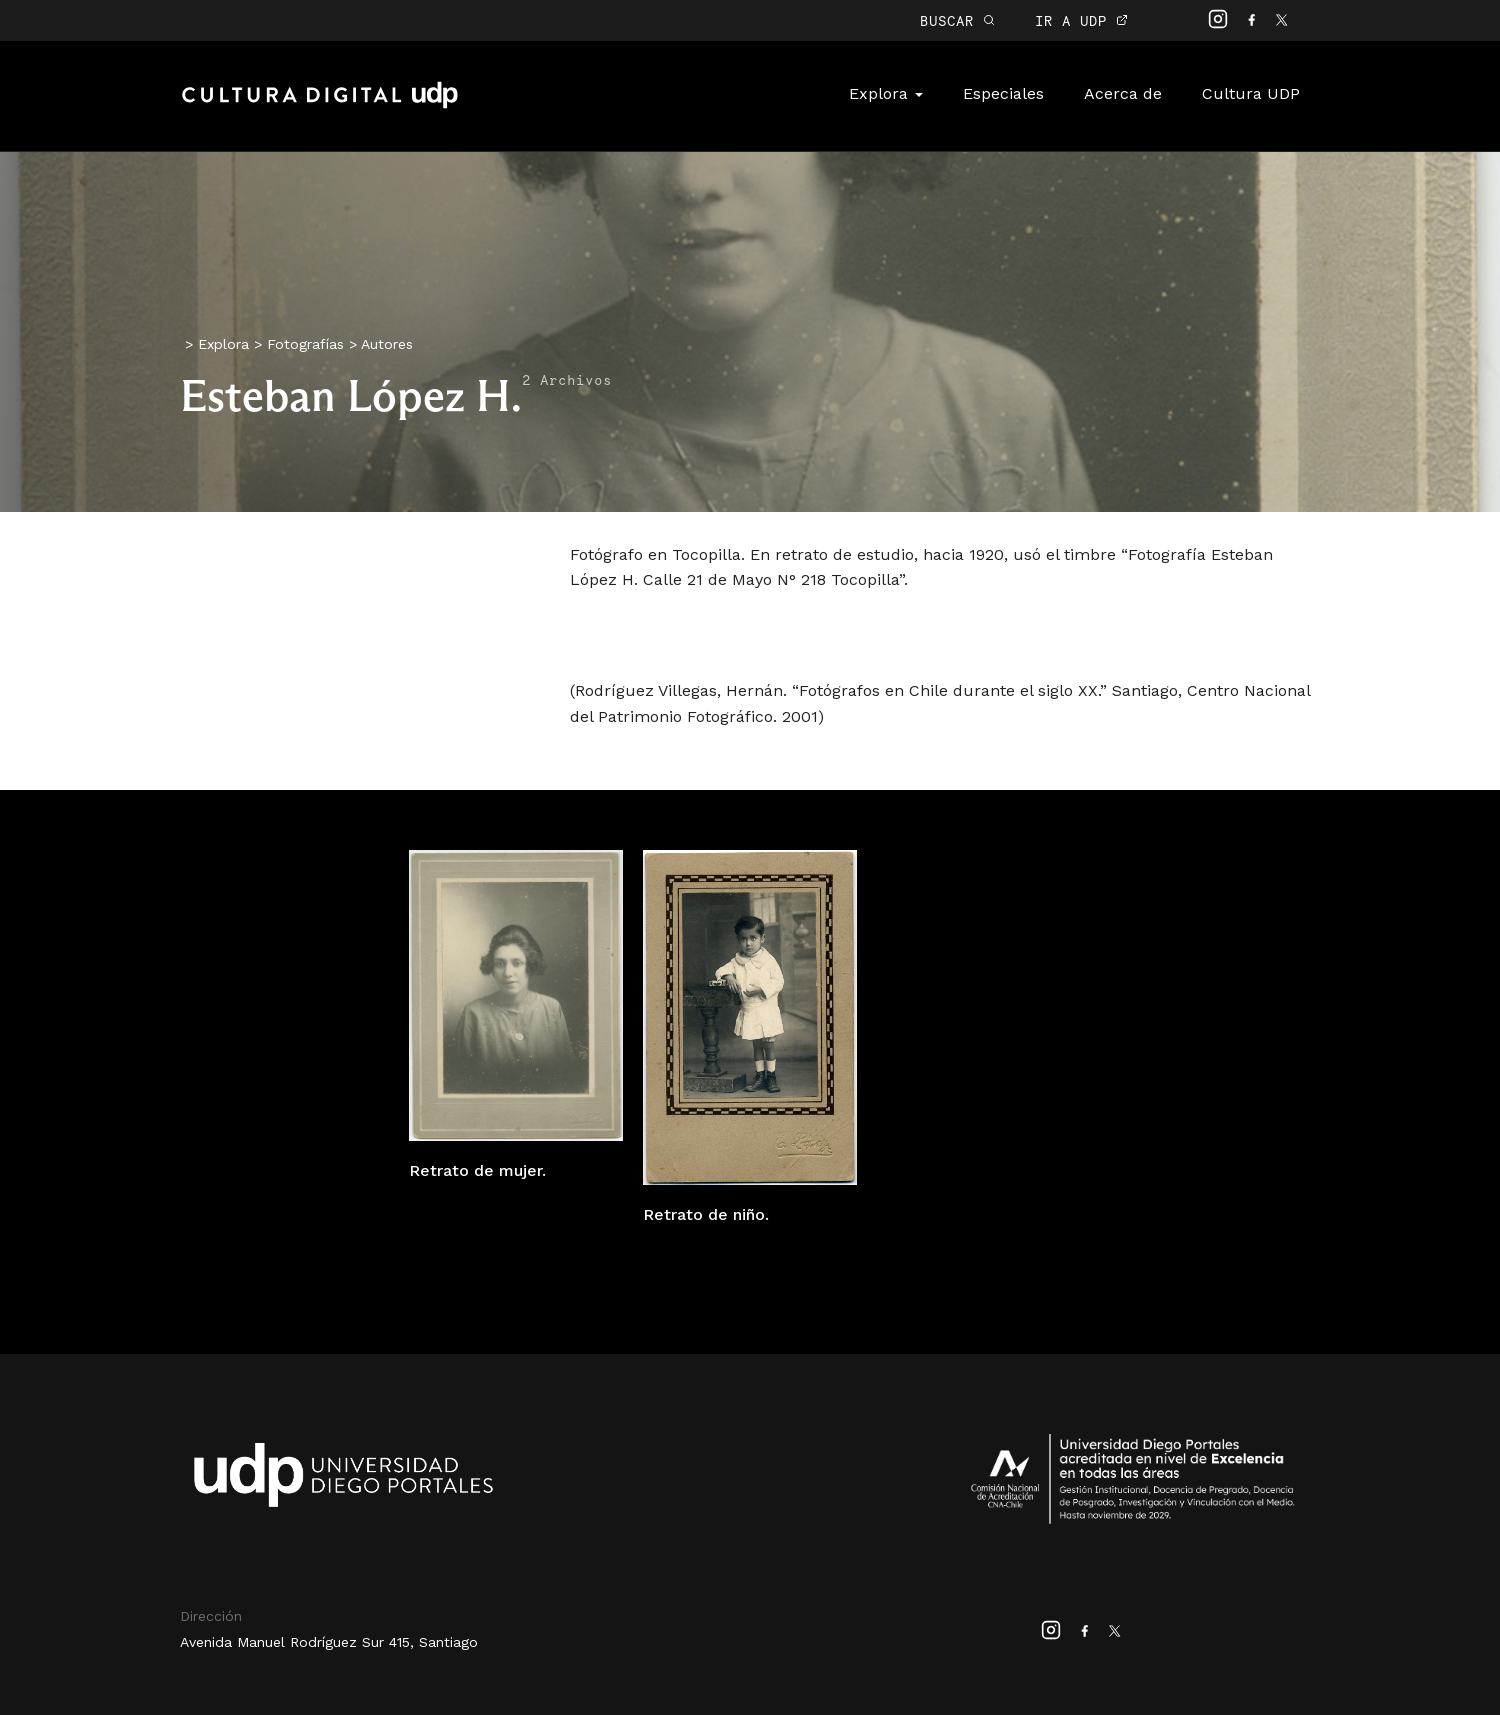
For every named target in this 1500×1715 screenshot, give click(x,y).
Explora (886, 93)
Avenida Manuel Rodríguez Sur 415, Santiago (329, 1642)
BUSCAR (957, 20)
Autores (387, 344)
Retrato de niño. (706, 1214)
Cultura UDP (1251, 93)
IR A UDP (1081, 20)
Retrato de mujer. (477, 1170)
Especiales (1003, 93)
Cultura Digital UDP (320, 106)
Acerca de (1123, 93)
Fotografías (305, 344)
